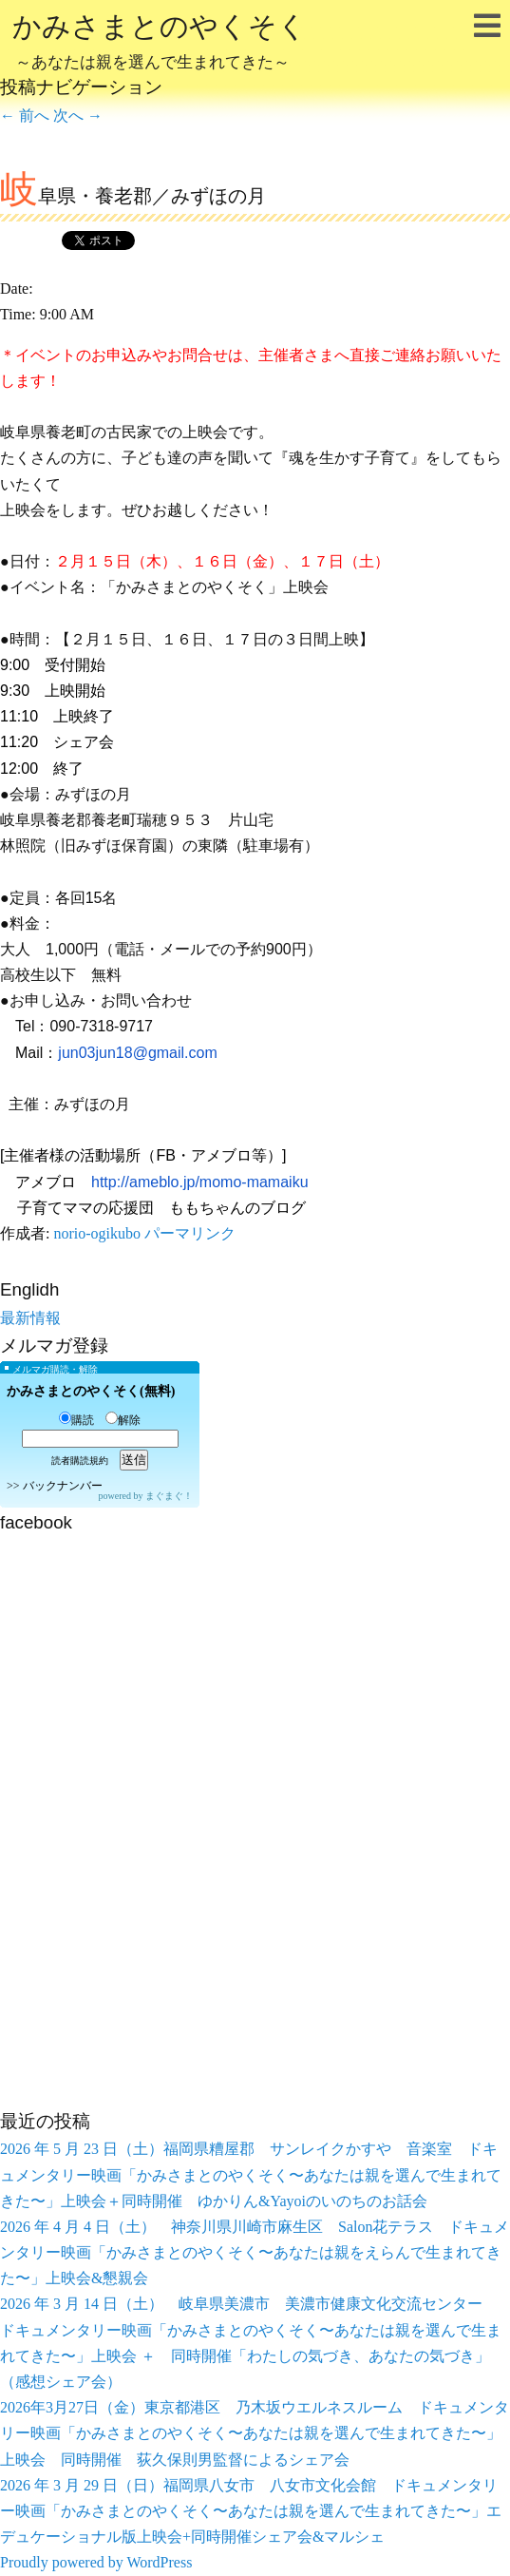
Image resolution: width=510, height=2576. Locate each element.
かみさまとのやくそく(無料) (91, 1391)
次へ (78, 115)
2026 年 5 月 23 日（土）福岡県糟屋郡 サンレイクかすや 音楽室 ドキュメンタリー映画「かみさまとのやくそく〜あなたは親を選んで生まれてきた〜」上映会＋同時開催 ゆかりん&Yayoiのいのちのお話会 (250, 2174)
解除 (123, 1420)
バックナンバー (63, 1485)
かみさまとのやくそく (159, 43)
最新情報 (30, 1318)
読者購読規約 (79, 1460)
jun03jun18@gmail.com (137, 1053)
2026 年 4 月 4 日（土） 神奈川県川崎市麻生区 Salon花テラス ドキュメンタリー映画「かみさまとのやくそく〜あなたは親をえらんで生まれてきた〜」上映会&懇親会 (254, 2252)
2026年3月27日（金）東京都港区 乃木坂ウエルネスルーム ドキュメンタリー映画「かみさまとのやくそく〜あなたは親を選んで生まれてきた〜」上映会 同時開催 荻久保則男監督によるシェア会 (254, 2433)
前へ (24, 115)
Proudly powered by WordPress (96, 2562)
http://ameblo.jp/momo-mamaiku (200, 1182)
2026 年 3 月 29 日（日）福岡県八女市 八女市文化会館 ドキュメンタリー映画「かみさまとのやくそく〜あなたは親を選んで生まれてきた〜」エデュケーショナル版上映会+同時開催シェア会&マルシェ (250, 2511)
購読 (76, 1420)
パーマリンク (190, 1233)
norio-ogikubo (97, 1233)
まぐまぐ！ (169, 1495)
